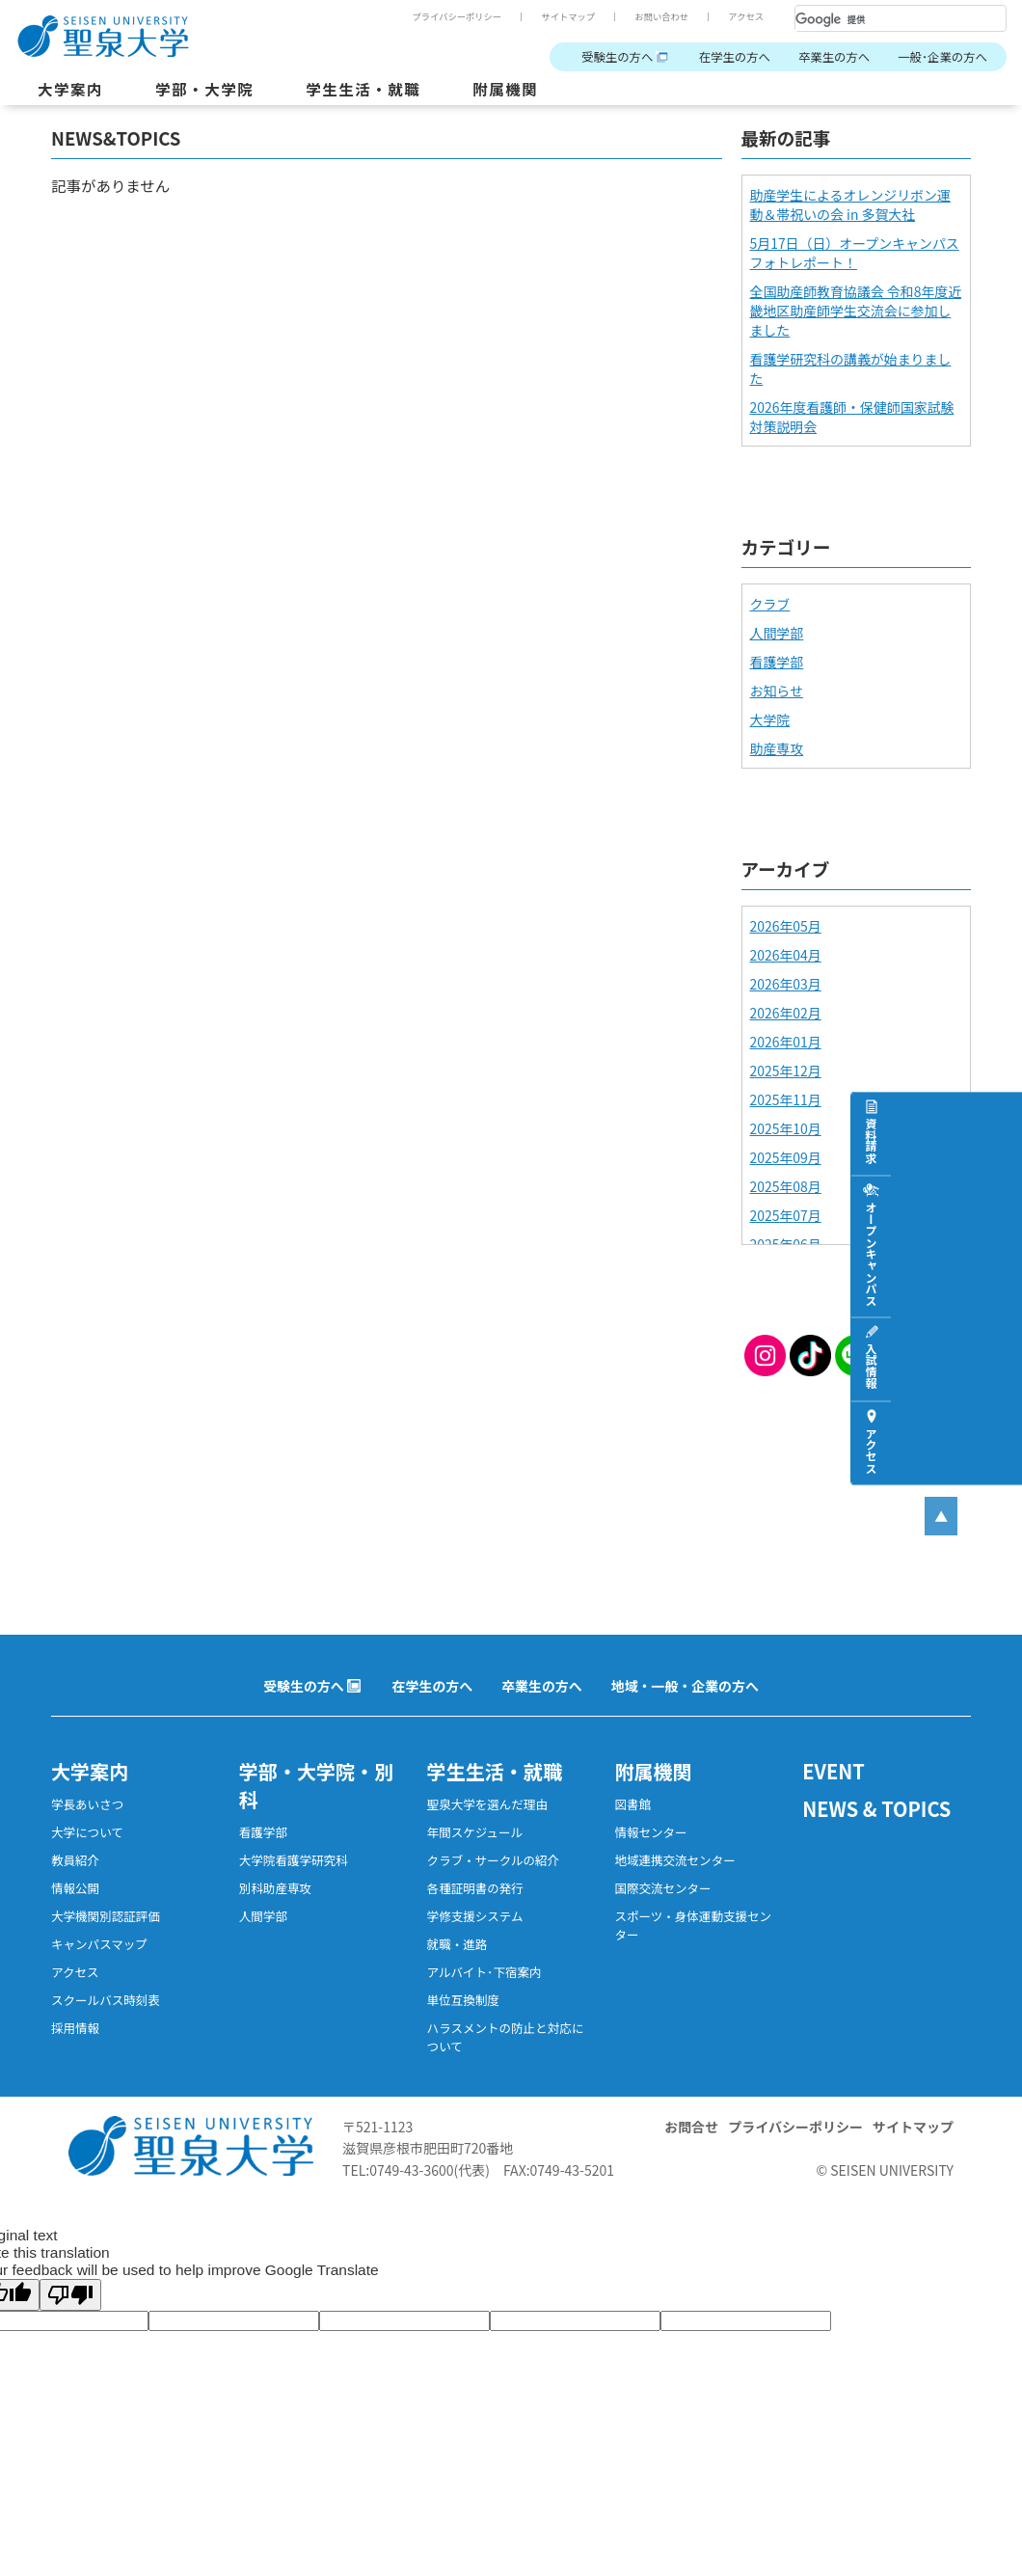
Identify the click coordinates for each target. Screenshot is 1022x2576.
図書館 (632, 1804)
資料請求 (1002, 1140)
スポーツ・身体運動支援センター (692, 1925)
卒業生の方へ (834, 57)
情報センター (650, 1832)
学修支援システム (475, 1916)
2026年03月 (785, 983)
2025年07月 (785, 1215)
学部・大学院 (204, 88)
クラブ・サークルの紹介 (493, 1860)
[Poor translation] (70, 2295)
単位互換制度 (463, 2000)
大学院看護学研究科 (293, 1860)
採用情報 (75, 2028)
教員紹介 (75, 1860)
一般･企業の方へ (942, 57)
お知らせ (776, 690)
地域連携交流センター (674, 1860)
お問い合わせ (661, 16)
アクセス (746, 16)
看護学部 (777, 661)
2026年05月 (785, 925)
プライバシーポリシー (456, 16)
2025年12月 (785, 1070)
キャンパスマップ (99, 1944)
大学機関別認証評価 (105, 1916)
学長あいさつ (87, 1804)
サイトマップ (568, 16)
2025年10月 (785, 1128)
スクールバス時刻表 (105, 2000)
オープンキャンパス (1002, 1253)
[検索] (877, 19)
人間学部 (777, 632)
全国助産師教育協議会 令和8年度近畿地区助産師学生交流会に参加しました (856, 310)
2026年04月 (785, 954)
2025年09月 (785, 1157)
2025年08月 (785, 1186)
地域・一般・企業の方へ (685, 1685)
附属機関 (505, 88)
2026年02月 (785, 1012)
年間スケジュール (475, 1832)
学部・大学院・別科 (316, 1785)
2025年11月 (785, 1099)
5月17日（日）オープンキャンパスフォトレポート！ (854, 252)
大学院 (770, 719)
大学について (87, 1832)
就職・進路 (457, 1944)
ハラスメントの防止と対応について (505, 2037)
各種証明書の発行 (475, 1888)
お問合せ (691, 2126)
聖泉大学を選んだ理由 (487, 1804)
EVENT (833, 1771)
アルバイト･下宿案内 (484, 1972)
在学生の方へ (734, 57)
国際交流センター (662, 1888)
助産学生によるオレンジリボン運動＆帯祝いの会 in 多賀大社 (850, 204)
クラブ (770, 603)
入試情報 (1002, 1365)
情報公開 (75, 1888)
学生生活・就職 (363, 88)
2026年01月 (785, 1041)
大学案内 (70, 88)
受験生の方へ (617, 57)
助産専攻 (777, 748)
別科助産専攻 (275, 1888)
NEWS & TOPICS (876, 1809)
